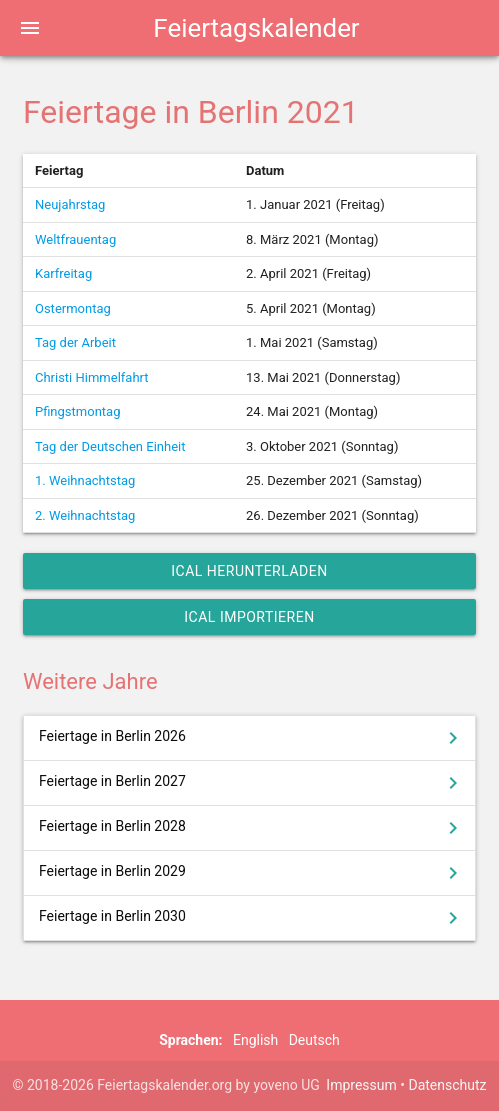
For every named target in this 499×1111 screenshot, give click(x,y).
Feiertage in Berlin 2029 (252, 873)
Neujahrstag (70, 204)
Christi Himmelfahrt (92, 377)
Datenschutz (447, 1085)
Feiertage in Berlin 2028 (252, 828)
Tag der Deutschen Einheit (110, 446)
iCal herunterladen (249, 571)
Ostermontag (73, 308)
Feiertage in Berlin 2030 (252, 918)
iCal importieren (249, 617)
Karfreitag (63, 273)
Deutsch (314, 1040)
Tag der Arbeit (75, 342)
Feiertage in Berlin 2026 (252, 738)
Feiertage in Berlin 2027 (252, 783)
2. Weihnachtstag (85, 515)
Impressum (361, 1085)
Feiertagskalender (256, 28)
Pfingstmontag (77, 411)
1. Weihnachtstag (85, 480)
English (255, 1040)
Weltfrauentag (75, 239)
